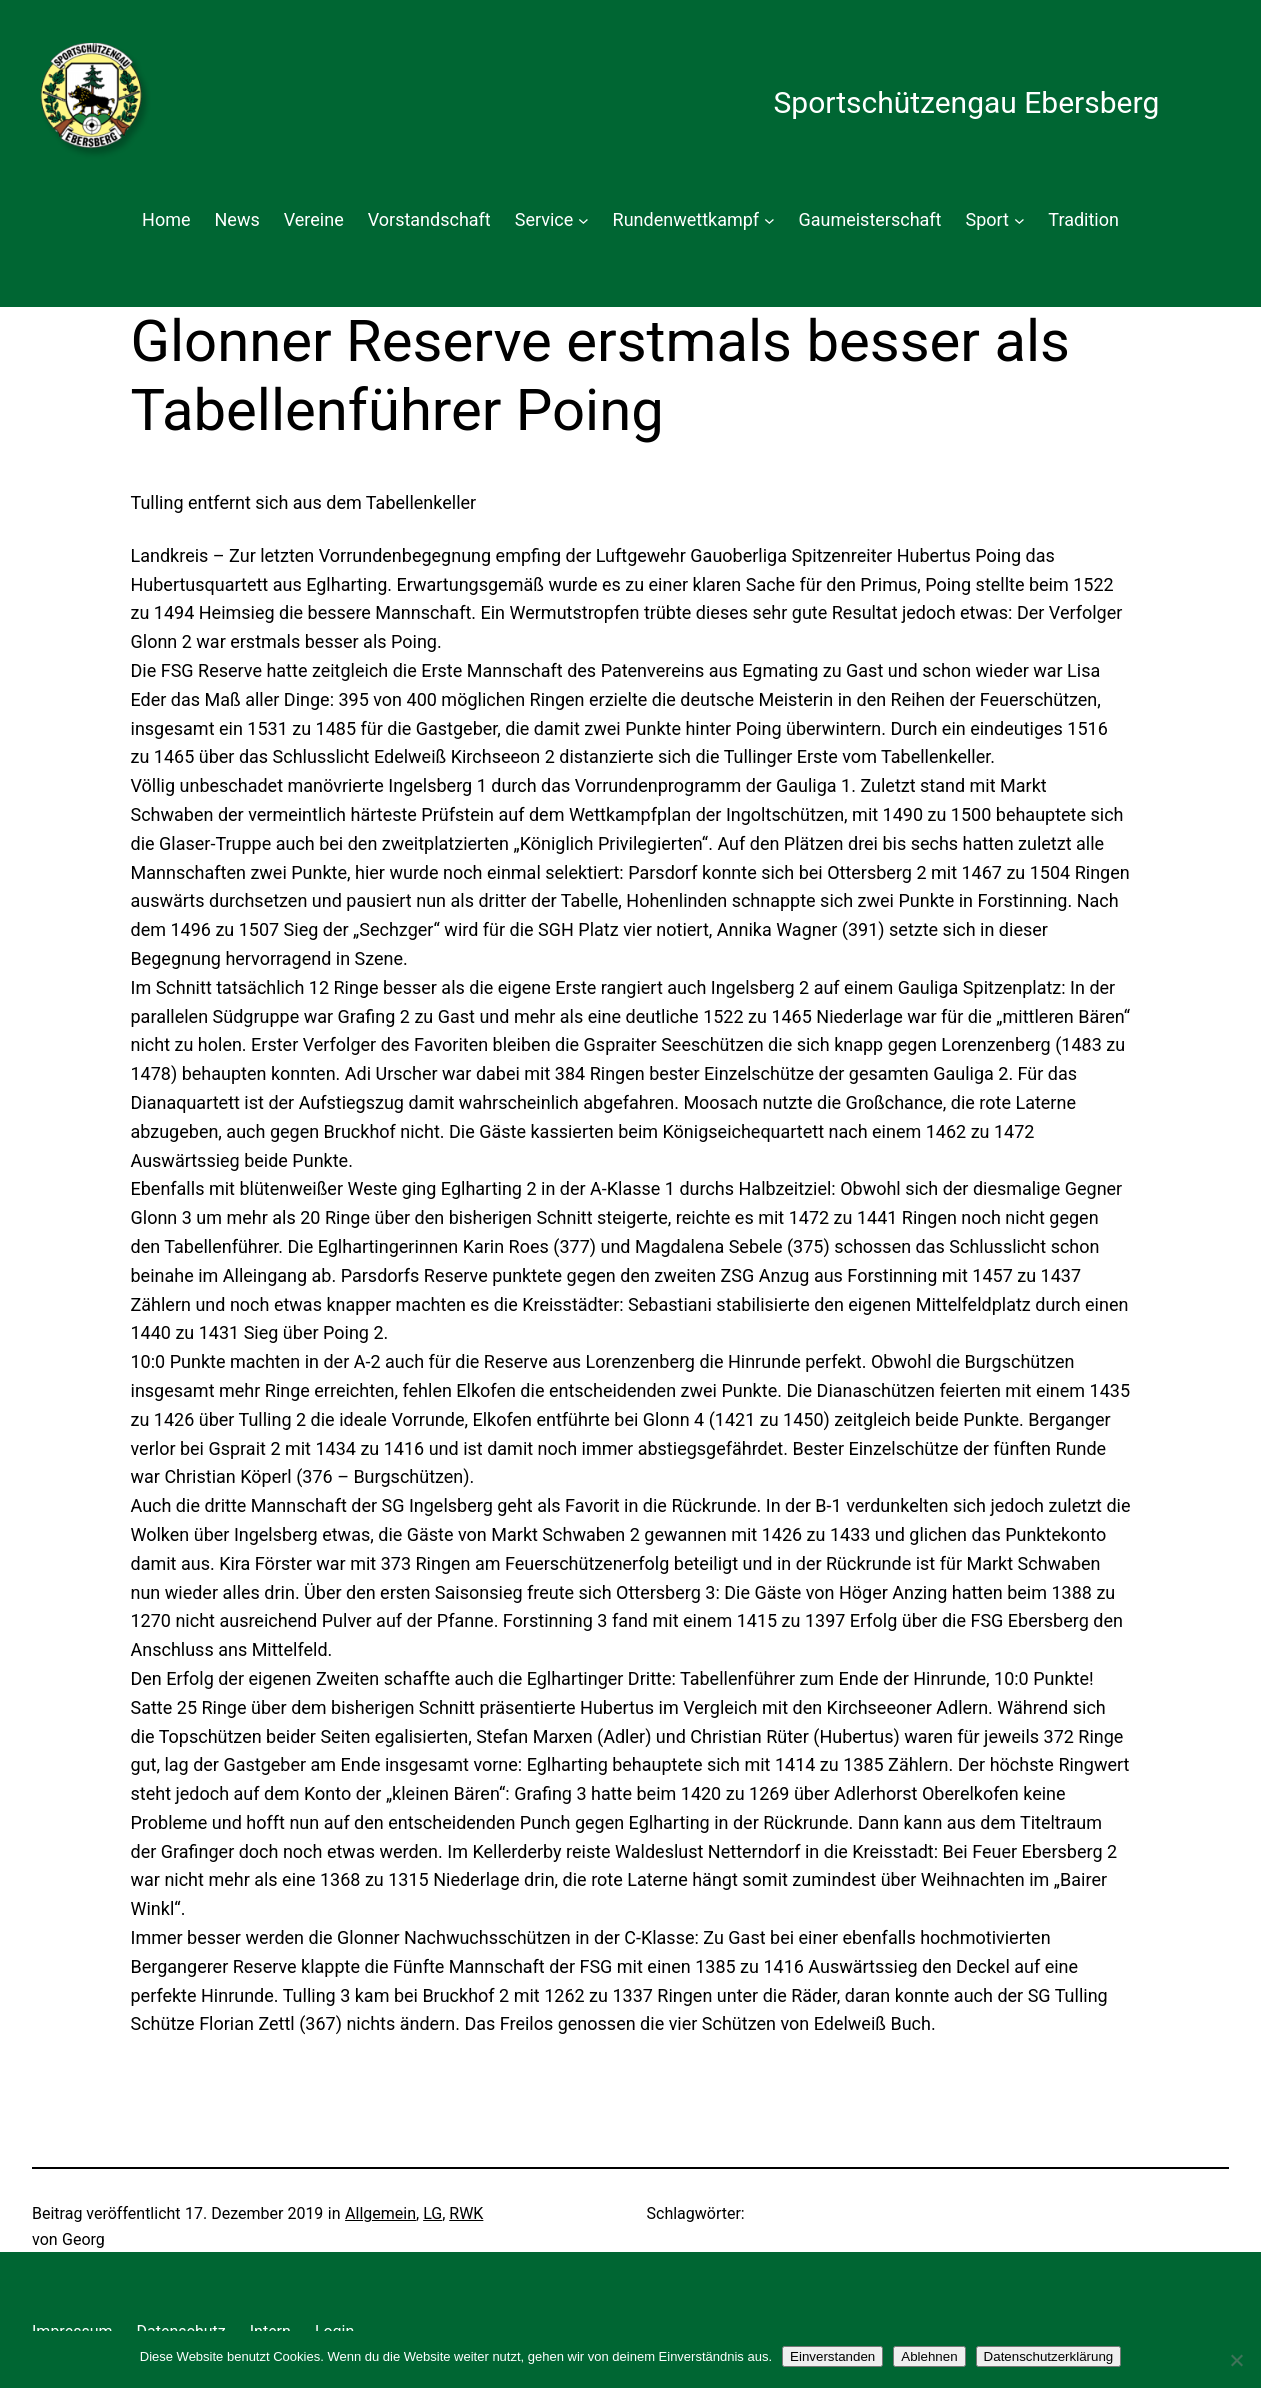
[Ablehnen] (1236, 2360)
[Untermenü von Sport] (1019, 220)
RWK (466, 2213)
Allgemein (380, 2213)
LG (432, 2213)
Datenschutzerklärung (1049, 2356)
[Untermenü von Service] (583, 220)
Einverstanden (832, 2356)
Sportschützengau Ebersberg (966, 102)
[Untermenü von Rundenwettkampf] (769, 220)
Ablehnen (929, 2356)
